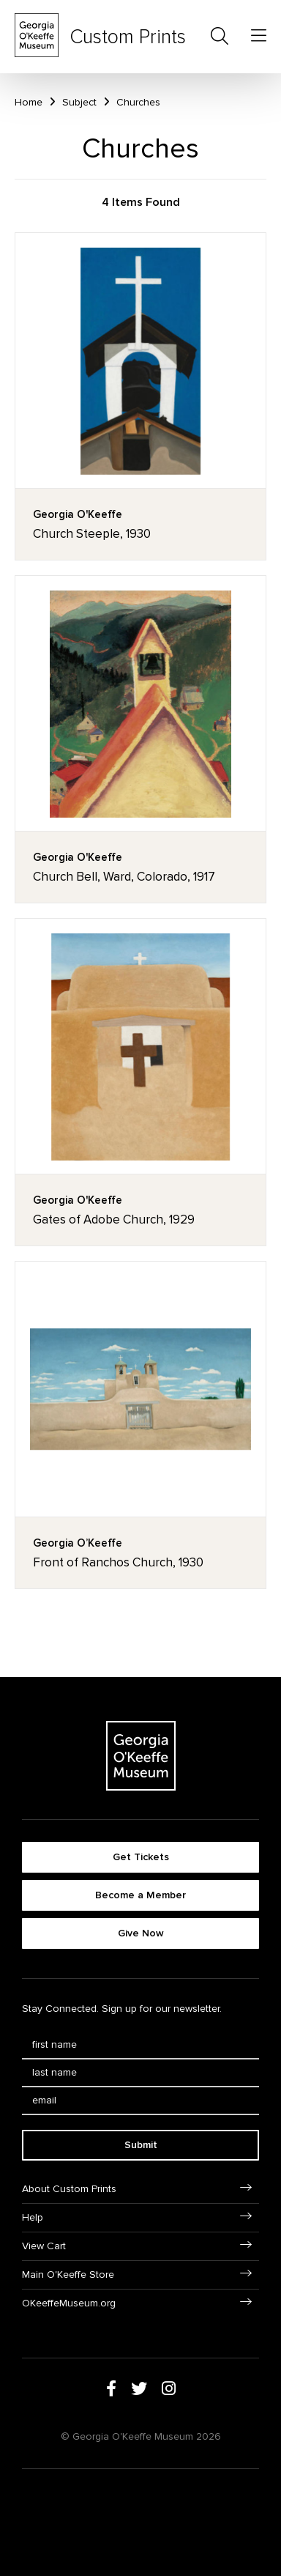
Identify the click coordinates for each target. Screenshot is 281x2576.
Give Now (141, 1933)
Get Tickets (141, 1857)
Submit (140, 2145)
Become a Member (140, 1895)
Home (28, 102)
